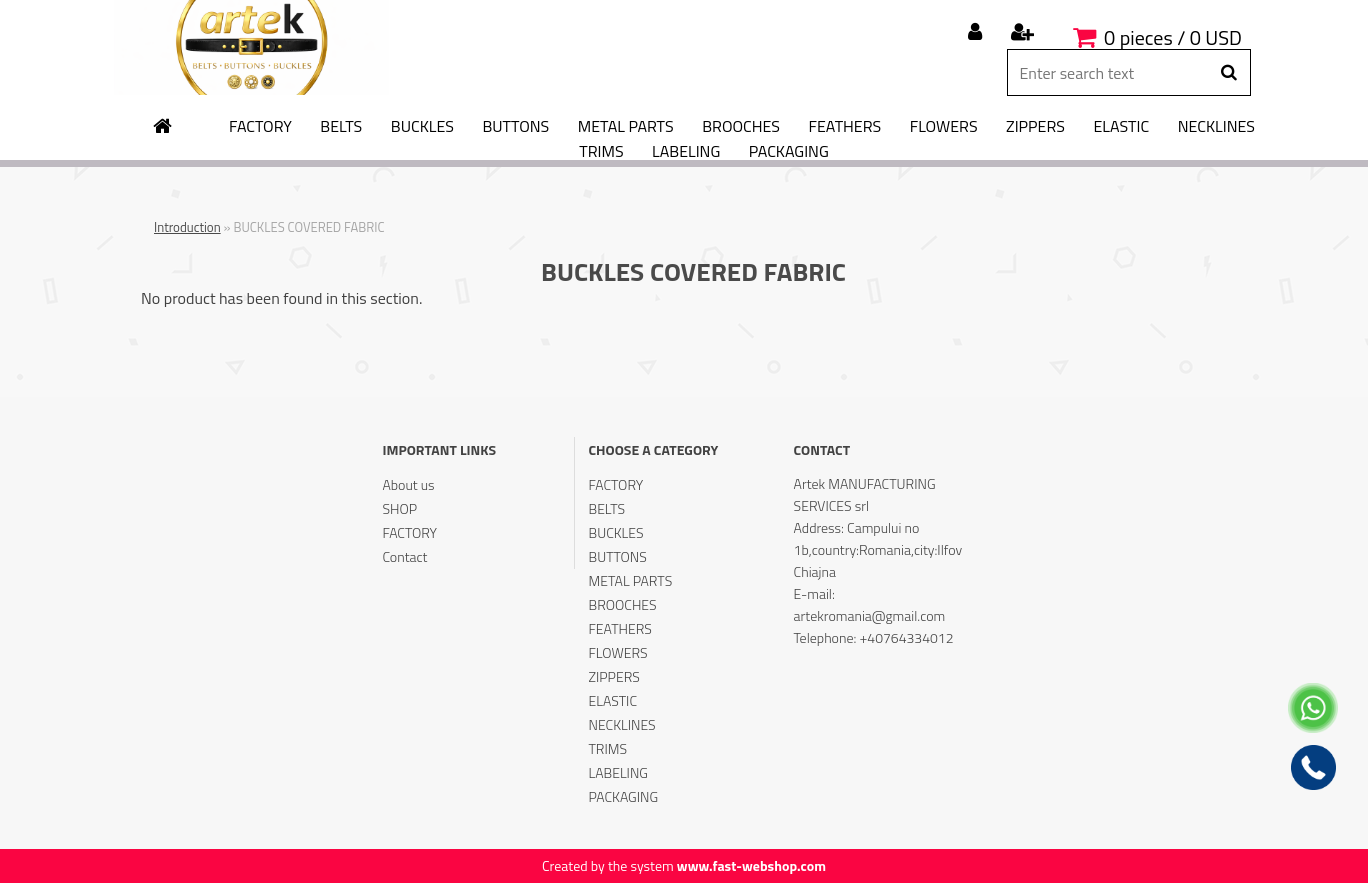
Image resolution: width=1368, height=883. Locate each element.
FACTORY (260, 127)
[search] (1228, 73)
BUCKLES (422, 127)
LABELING (686, 152)
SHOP (399, 508)
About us (408, 484)
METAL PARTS (626, 127)
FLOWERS (944, 127)
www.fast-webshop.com (751, 865)
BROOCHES (741, 127)
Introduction (187, 227)
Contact (404, 556)
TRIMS (601, 152)
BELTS (341, 127)
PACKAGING (789, 152)
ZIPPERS (1035, 127)
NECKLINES (1216, 127)
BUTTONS (515, 127)
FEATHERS (845, 127)
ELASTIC (1122, 127)
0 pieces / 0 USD (1173, 37)
